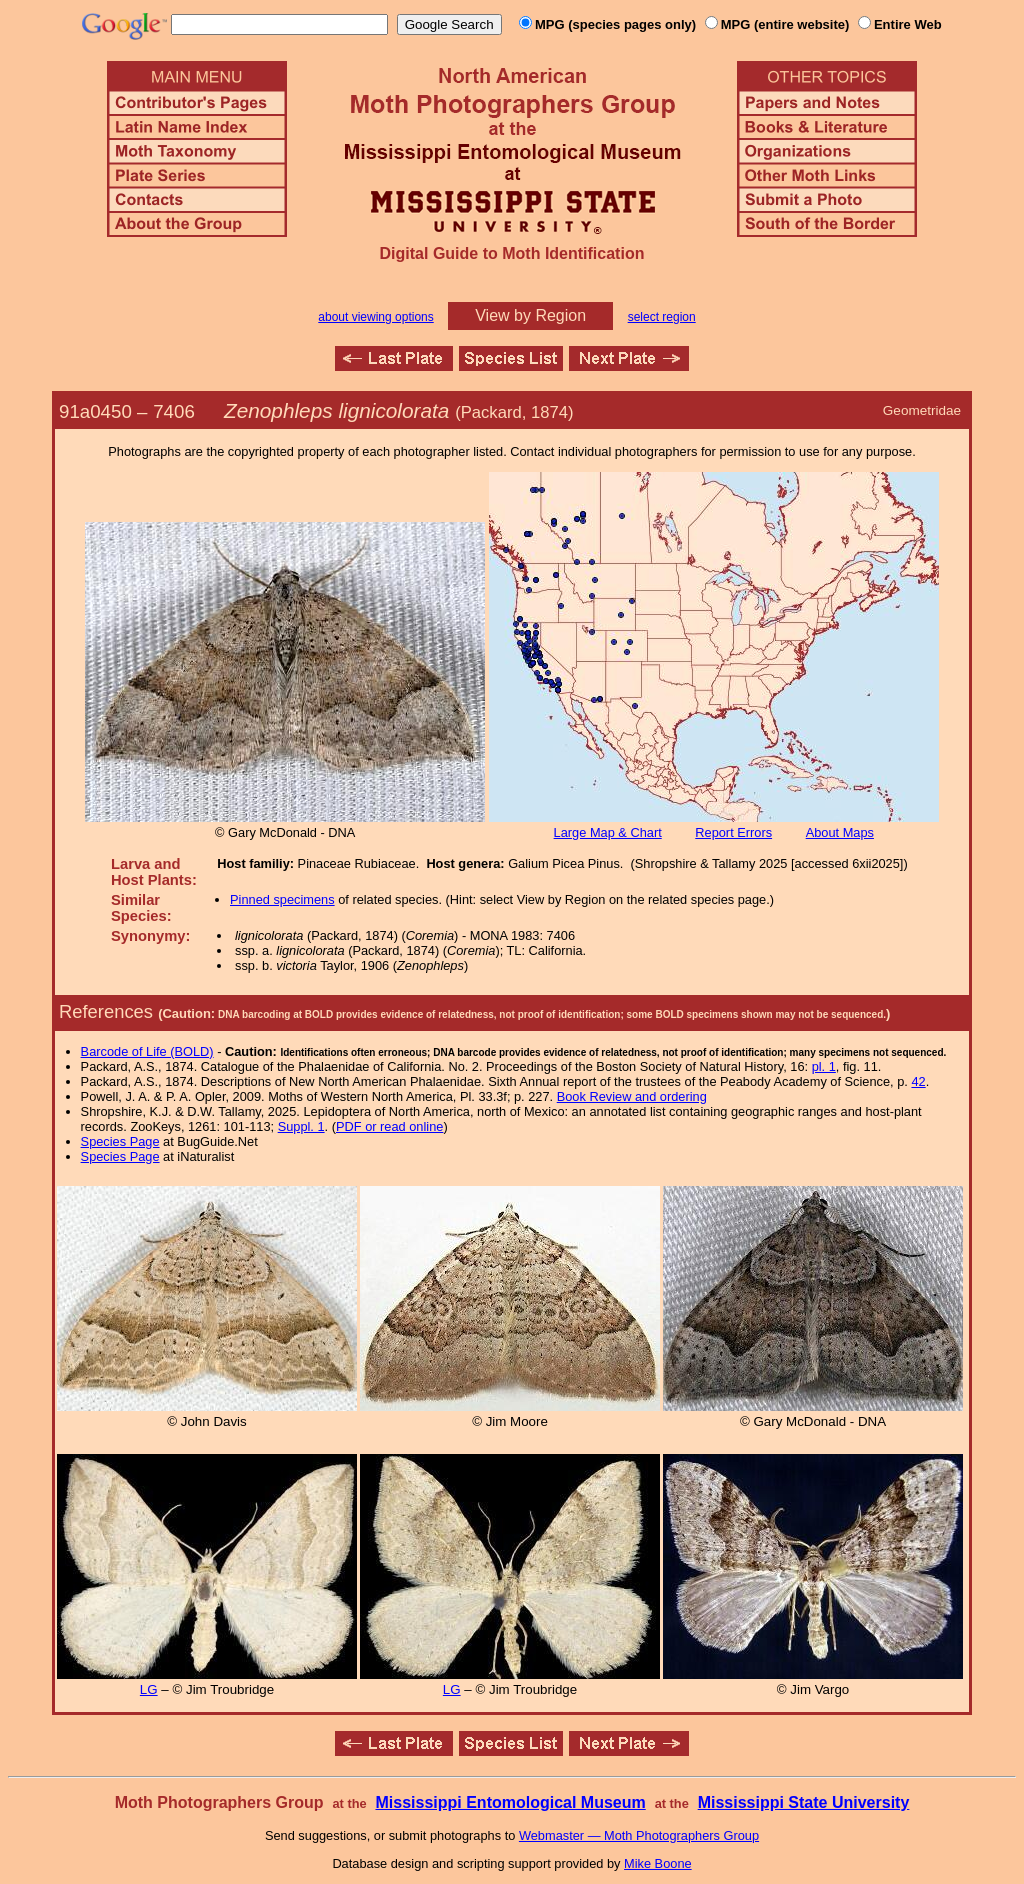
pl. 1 (824, 1066)
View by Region (530, 315)
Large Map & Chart (608, 832)
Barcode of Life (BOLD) (147, 1051)
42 (918, 1081)
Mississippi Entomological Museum (510, 1802)
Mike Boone (658, 1863)
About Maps (840, 832)
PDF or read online (389, 1126)
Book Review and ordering (632, 1096)
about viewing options (375, 317)
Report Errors (733, 832)
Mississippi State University (804, 1802)
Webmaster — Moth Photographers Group (639, 1835)
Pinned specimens (282, 899)
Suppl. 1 (301, 1126)
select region (662, 317)
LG (149, 1689)
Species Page (120, 1141)
